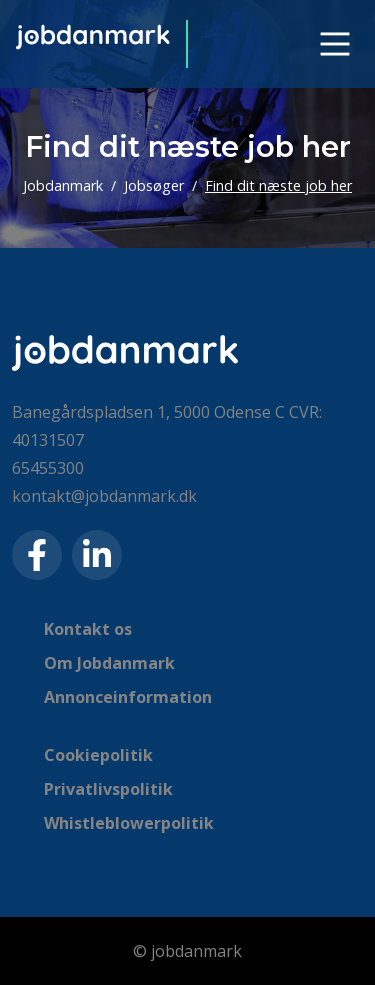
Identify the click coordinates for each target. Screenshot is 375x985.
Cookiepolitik (98, 755)
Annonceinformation (128, 697)
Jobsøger (154, 185)
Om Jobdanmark (109, 663)
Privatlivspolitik (108, 789)
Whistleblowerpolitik (129, 823)
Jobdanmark (63, 185)
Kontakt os (88, 629)
